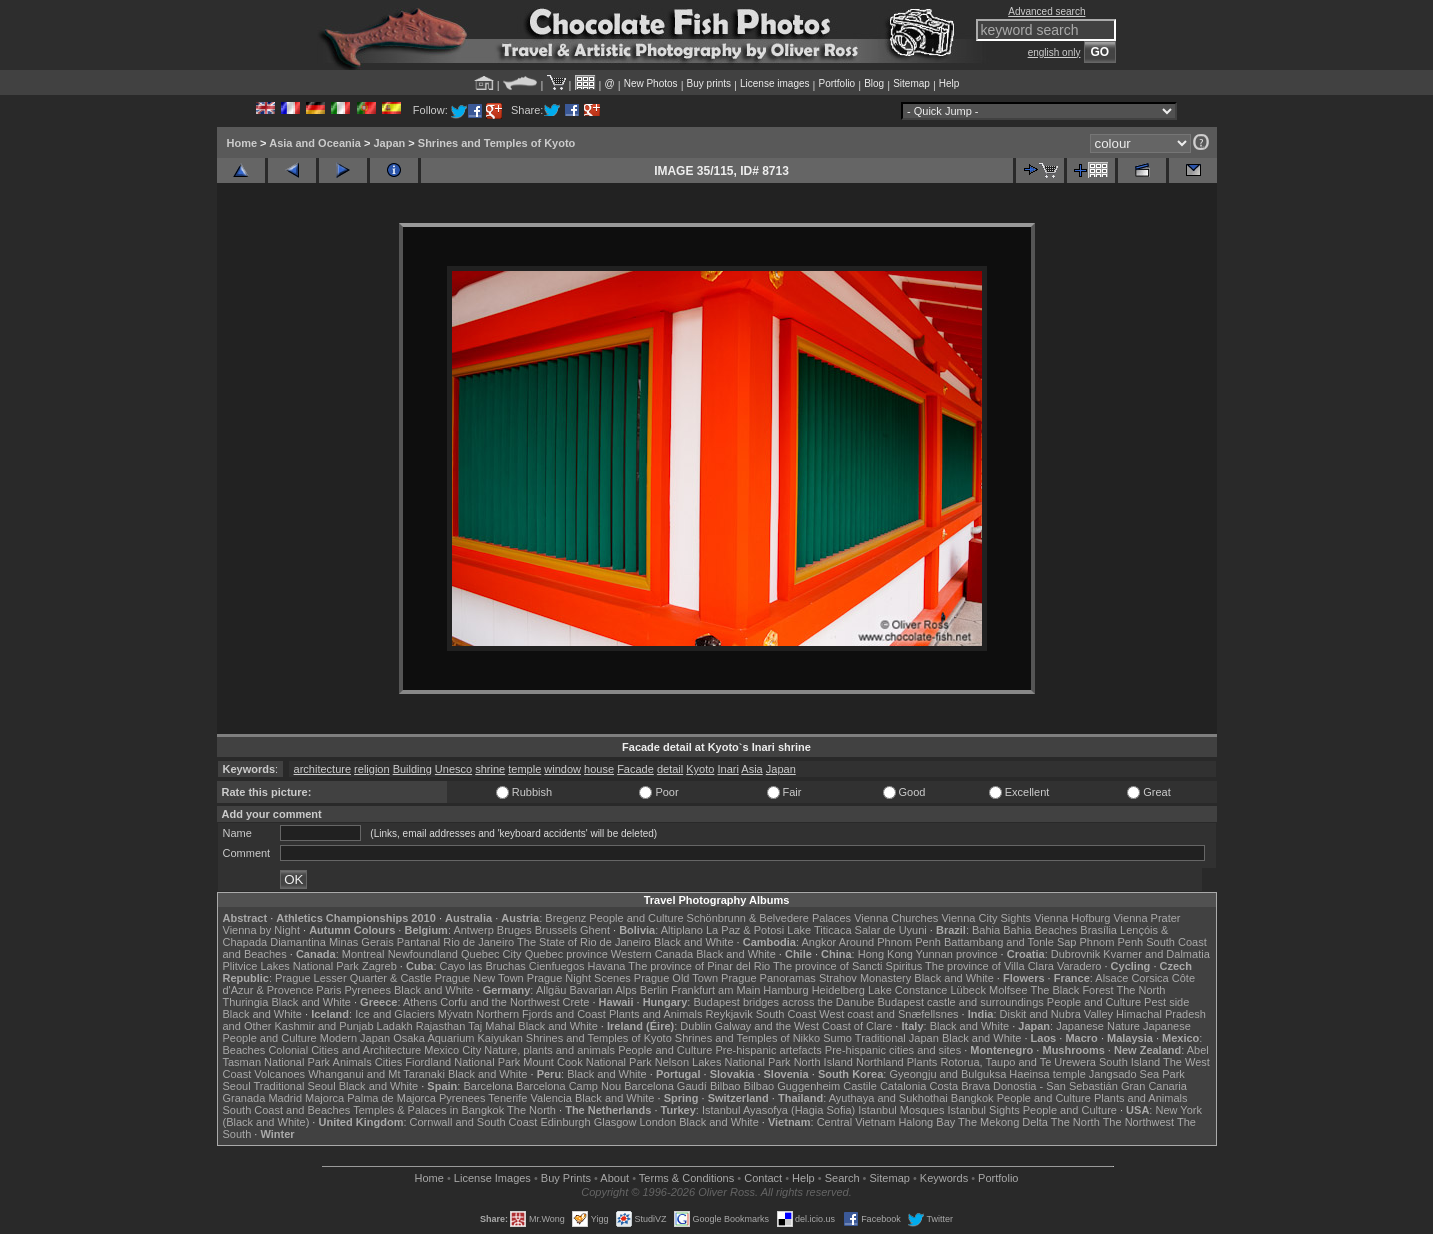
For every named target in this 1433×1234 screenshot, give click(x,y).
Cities (389, 1062)
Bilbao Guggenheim (792, 1086)
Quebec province (566, 954)
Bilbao (725, 1086)
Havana (607, 966)
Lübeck (967, 990)
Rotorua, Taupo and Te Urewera (1018, 1062)
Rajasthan (441, 1026)
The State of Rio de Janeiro (584, 942)
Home (242, 143)
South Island (1129, 1062)
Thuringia (246, 1002)
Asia (751, 769)
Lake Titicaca (819, 930)
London (657, 1122)
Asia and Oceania (315, 143)
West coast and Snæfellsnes (888, 1014)
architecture (322, 769)
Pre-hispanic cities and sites (893, 1050)
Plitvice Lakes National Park (291, 966)
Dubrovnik (1076, 954)
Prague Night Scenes (579, 978)
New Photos (651, 83)
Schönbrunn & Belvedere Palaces (769, 918)
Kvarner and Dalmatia (1156, 954)
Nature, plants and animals (549, 1050)
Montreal (363, 954)
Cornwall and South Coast (474, 1122)
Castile (860, 1086)
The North (1140, 990)
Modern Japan (355, 1038)
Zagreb (379, 966)
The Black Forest (1071, 990)
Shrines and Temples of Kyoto (497, 143)
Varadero (1079, 966)
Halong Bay (926, 1122)
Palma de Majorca (391, 1098)
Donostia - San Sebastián (1055, 1086)
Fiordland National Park (462, 1062)
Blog (874, 83)
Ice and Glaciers (394, 1014)
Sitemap (911, 83)
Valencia (551, 1098)
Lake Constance (908, 990)
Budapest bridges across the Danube (783, 1002)
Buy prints (709, 83)
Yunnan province (957, 954)
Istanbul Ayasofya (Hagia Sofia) (778, 1110)
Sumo (837, 1038)
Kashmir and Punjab (323, 1026)
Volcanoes (279, 1074)
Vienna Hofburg (1072, 918)
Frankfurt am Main (715, 990)
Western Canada (652, 954)
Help (949, 83)
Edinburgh (565, 1122)
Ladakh (395, 1026)
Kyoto (700, 769)
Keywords (944, 1178)
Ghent (595, 930)
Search (842, 1178)
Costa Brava (959, 1086)
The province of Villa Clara (989, 966)
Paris (328, 990)
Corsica (1149, 978)
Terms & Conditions (686, 1178)
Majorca (324, 1098)
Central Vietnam (856, 1122)
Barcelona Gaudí (665, 1086)
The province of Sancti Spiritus (847, 966)
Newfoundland (423, 954)
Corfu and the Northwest (499, 1002)
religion (371, 769)
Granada (244, 1098)
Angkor (818, 942)
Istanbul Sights (984, 1110)
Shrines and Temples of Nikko (747, 1038)
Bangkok (972, 1098)
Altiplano (682, 930)
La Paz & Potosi (745, 930)
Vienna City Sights (986, 918)
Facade (635, 769)
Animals (352, 1062)
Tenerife (507, 1098)
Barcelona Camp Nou (568, 1086)
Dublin (695, 1026)
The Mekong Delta (1003, 1122)
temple (524, 769)
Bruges (514, 930)
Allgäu (551, 990)
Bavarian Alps (603, 990)
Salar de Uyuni (891, 930)
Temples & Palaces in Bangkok (428, 1110)
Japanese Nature (1098, 1026)
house (599, 769)
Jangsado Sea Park (1137, 1074)
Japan (389, 143)
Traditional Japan (897, 1038)
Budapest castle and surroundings (960, 1002)
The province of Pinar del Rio (699, 966)
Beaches (244, 1050)
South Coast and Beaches (287, 1110)
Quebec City (491, 954)
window (562, 769)
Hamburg (785, 990)
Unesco (453, 769)
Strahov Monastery (865, 978)
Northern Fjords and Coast (541, 1014)
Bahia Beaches (1040, 930)
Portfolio (836, 83)
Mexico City (452, 1050)
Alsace (1111, 978)
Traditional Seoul (295, 1086)
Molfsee (1008, 990)
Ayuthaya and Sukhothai (888, 1098)
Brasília (1098, 930)
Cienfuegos (557, 966)
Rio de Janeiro (478, 942)
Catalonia (903, 1086)
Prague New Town (479, 978)
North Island (823, 1062)
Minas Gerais (361, 942)
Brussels (556, 930)
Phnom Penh (1112, 942)
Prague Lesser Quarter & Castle (353, 978)
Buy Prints (566, 1178)
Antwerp (473, 930)
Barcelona (488, 1086)
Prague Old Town (676, 978)
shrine (490, 769)
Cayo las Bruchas (483, 966)
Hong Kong (885, 954)
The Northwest (1139, 1122)
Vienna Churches (896, 918)
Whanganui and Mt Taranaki (376, 1074)
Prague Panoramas (768, 978)
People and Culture (636, 918)
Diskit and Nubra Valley (1057, 1014)
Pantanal (418, 942)
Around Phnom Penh (890, 942)
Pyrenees (367, 990)
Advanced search (1046, 11)
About (614, 1178)
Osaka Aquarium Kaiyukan (458, 1038)
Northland (880, 1062)
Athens (420, 1002)
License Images (492, 1178)
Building (412, 769)
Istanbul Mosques (901, 1110)
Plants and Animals (656, 1014)
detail (670, 769)
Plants (922, 1062)
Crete (576, 1002)
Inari (727, 769)
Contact (763, 1178)
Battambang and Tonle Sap (1010, 942)
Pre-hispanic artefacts (768, 1050)
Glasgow (615, 1122)
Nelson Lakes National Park (723, 1062)
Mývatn (455, 1014)
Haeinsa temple (1047, 1074)
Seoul (237, 1086)
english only (1054, 52)
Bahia (986, 930)
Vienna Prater (1146, 918)
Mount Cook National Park (587, 1062)
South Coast (786, 1014)
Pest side (1166, 1002)
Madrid (285, 1098)
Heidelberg (838, 990)
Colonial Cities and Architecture (344, 1050)
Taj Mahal (491, 1026)
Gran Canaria (1154, 1086)
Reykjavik (729, 1014)
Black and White (693, 942)
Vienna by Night (261, 930)
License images (774, 83)
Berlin (654, 990)
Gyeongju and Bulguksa (947, 1074)
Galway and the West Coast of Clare (804, 1026)
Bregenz (565, 918)
